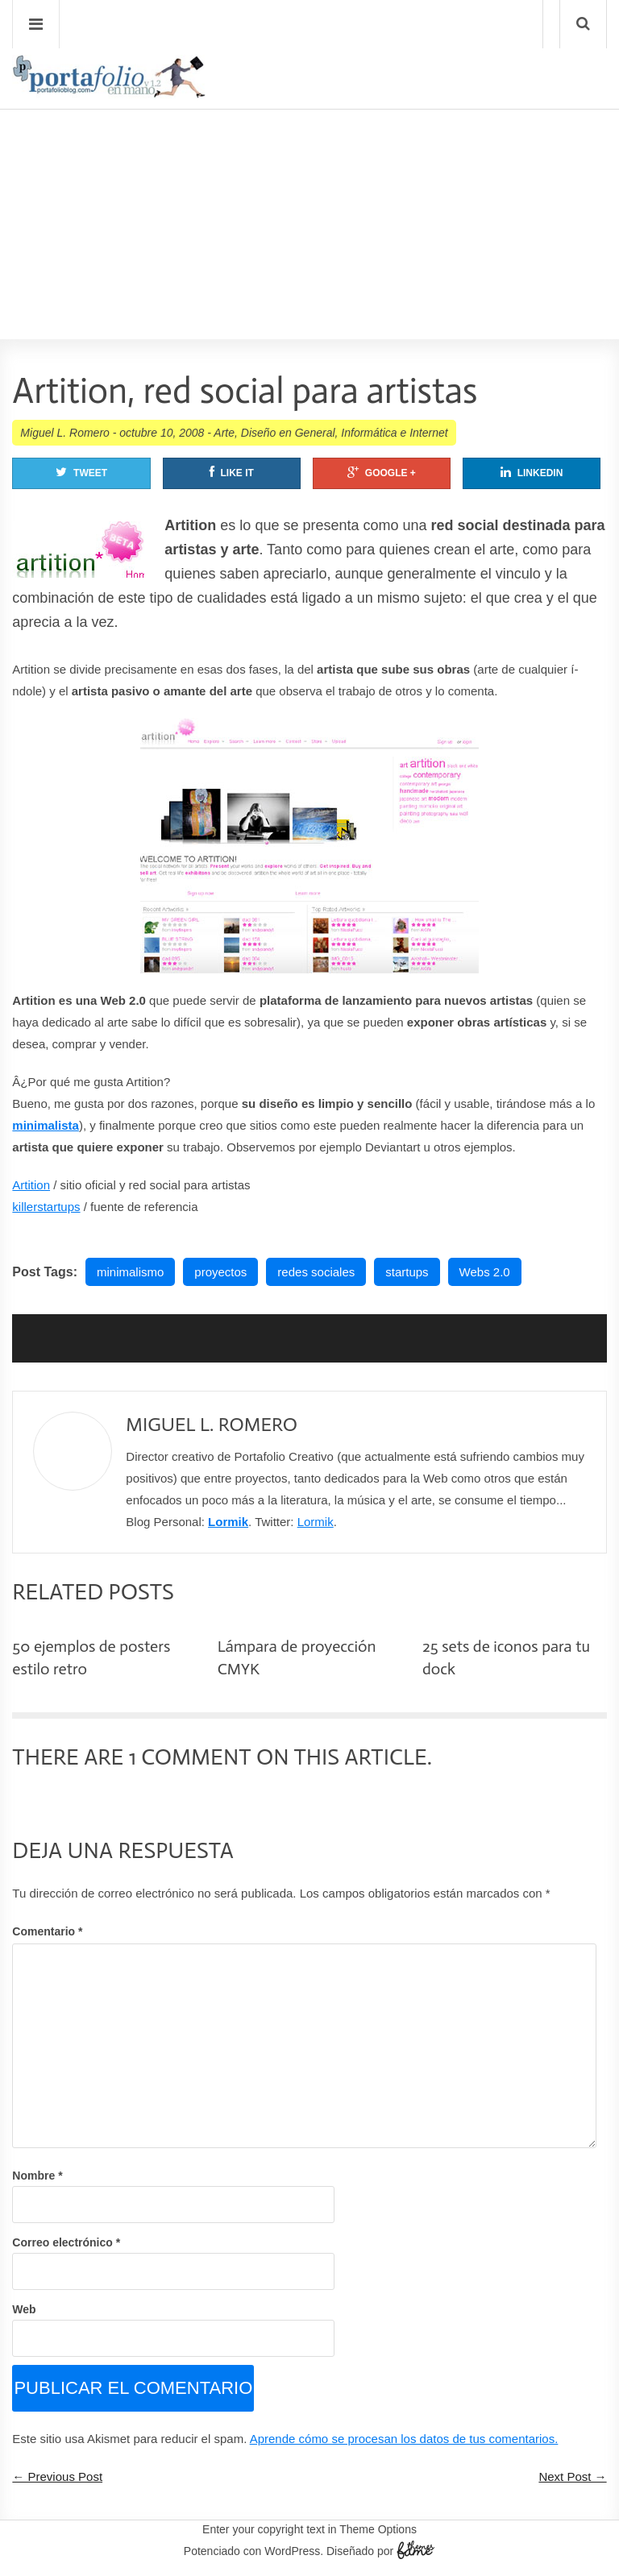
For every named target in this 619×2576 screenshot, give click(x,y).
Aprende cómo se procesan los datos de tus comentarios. (404, 2438)
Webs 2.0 (484, 1272)
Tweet (81, 472)
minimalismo (130, 1272)
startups (406, 1272)
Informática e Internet (394, 432)
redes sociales (316, 1272)
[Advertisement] (309, 178)
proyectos (220, 1272)
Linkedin (532, 472)
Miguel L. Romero (65, 432)
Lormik (228, 1522)
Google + (381, 472)
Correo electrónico (66, 2242)
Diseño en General (288, 432)
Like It (232, 472)
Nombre (37, 2175)
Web (23, 2309)
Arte (224, 432)
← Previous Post (57, 2476)
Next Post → (572, 2476)
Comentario (47, 1931)
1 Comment (190, 1757)
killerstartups (46, 1206)
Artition (31, 1185)
